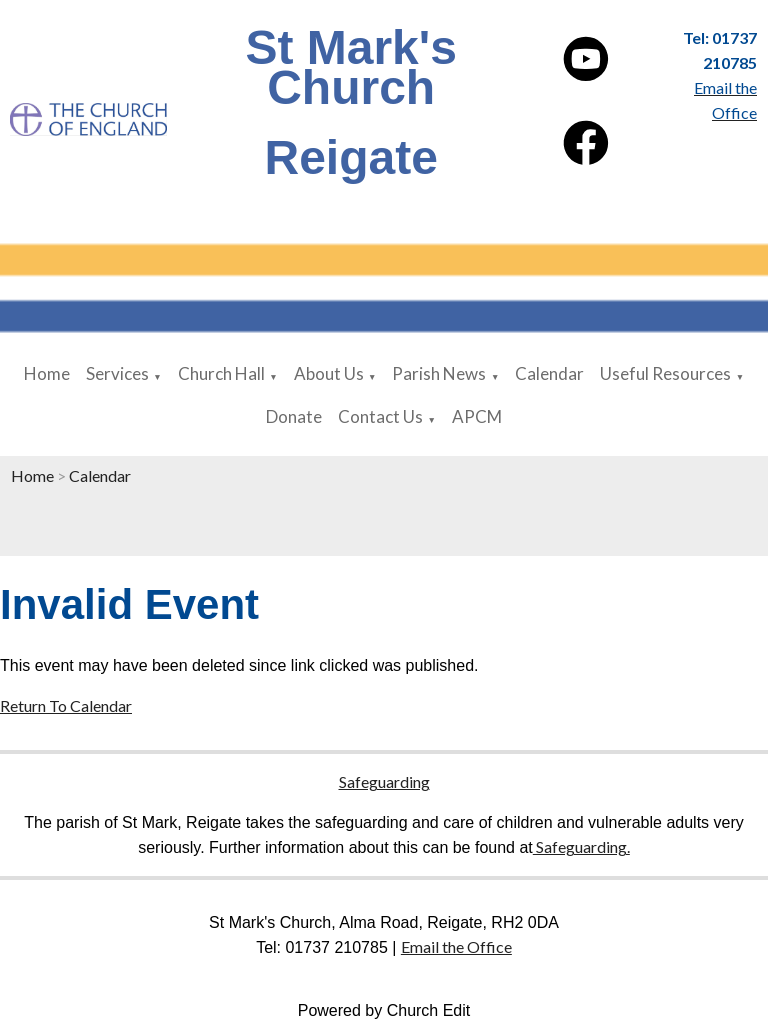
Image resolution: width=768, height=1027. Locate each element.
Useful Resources (665, 373)
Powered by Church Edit (384, 1010)
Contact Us (380, 416)
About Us (329, 373)
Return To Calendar (66, 705)
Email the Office (456, 946)
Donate (294, 416)
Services (117, 373)
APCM (477, 416)
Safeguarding (384, 781)
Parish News (439, 373)
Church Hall (221, 373)
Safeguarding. (581, 846)
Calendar (549, 373)
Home (47, 373)
